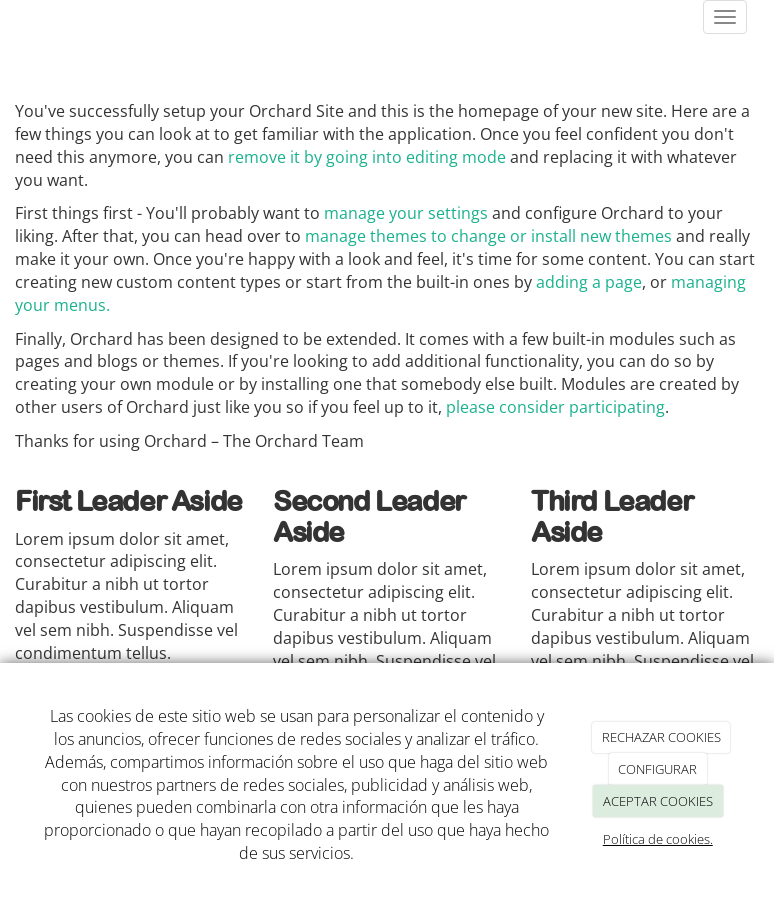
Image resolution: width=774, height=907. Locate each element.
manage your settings (406, 213)
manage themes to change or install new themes (488, 236)
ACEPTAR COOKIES (658, 801)
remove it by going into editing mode (367, 157)
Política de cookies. (658, 839)
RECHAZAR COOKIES (661, 737)
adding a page (589, 282)
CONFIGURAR (657, 769)
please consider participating (555, 407)
